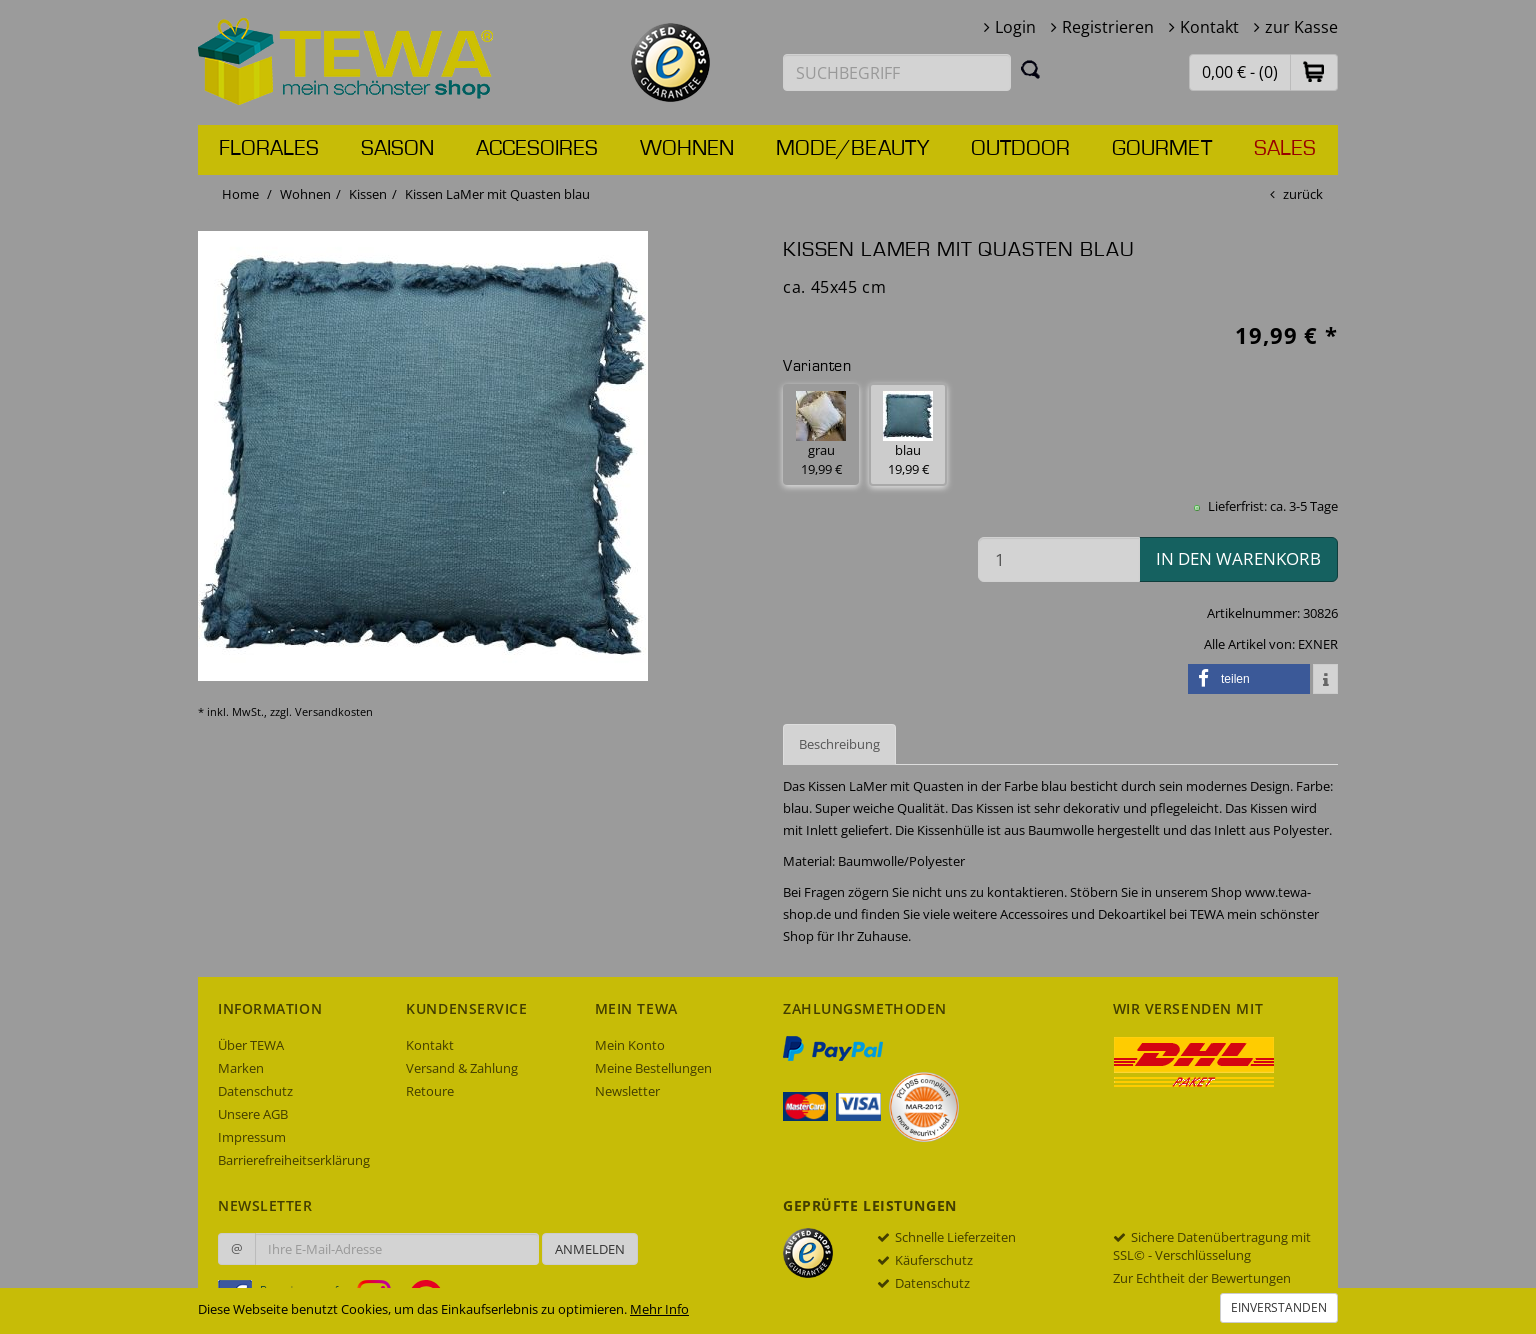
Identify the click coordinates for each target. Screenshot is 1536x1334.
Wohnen (687, 149)
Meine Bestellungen (653, 1068)
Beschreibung (839, 744)
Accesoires (537, 149)
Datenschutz (255, 1091)
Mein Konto (630, 1045)
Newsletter (627, 1091)
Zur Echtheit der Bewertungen (1202, 1278)
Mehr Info (659, 1309)
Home (240, 194)
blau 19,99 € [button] (908, 434)
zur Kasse (1301, 27)
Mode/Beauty (852, 149)
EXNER (1318, 644)
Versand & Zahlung (462, 1068)
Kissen (368, 194)
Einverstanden (1279, 1307)
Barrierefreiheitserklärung (294, 1160)
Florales (269, 149)
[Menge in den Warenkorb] (1059, 559)
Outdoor (1020, 149)
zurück (1303, 194)
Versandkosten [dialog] (334, 711)
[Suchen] (1031, 69)
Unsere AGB (253, 1114)
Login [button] (1015, 27)
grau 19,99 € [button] (821, 434)
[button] (1314, 71)
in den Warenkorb (1238, 558)
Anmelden (590, 1249)
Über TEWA (251, 1045)
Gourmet (1162, 149)
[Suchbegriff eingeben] (897, 72)
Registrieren (1108, 27)
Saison (397, 149)
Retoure (430, 1091)
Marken (241, 1068)
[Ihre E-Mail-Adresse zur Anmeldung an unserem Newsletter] (397, 1249)
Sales (1285, 149)
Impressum (252, 1137)
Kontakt (1209, 27)
